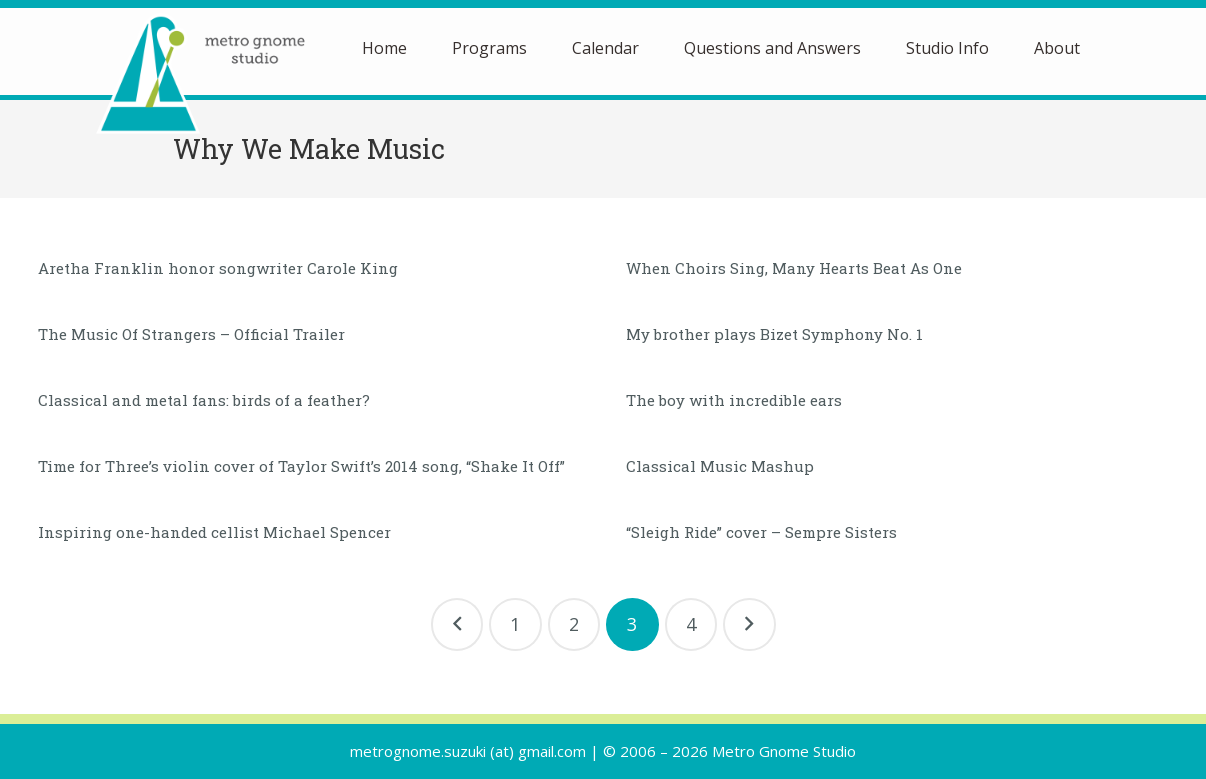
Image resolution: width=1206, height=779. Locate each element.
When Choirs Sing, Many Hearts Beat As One (794, 268)
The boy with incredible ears (734, 400)
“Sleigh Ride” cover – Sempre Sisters (761, 532)
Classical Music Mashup (720, 466)
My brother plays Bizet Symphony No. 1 (774, 334)
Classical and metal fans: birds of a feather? (204, 400)
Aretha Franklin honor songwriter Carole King (218, 268)
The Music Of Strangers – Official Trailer (191, 334)
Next (749, 624)
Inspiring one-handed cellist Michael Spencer (214, 532)
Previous (457, 624)
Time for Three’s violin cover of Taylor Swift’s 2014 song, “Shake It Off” (301, 466)
